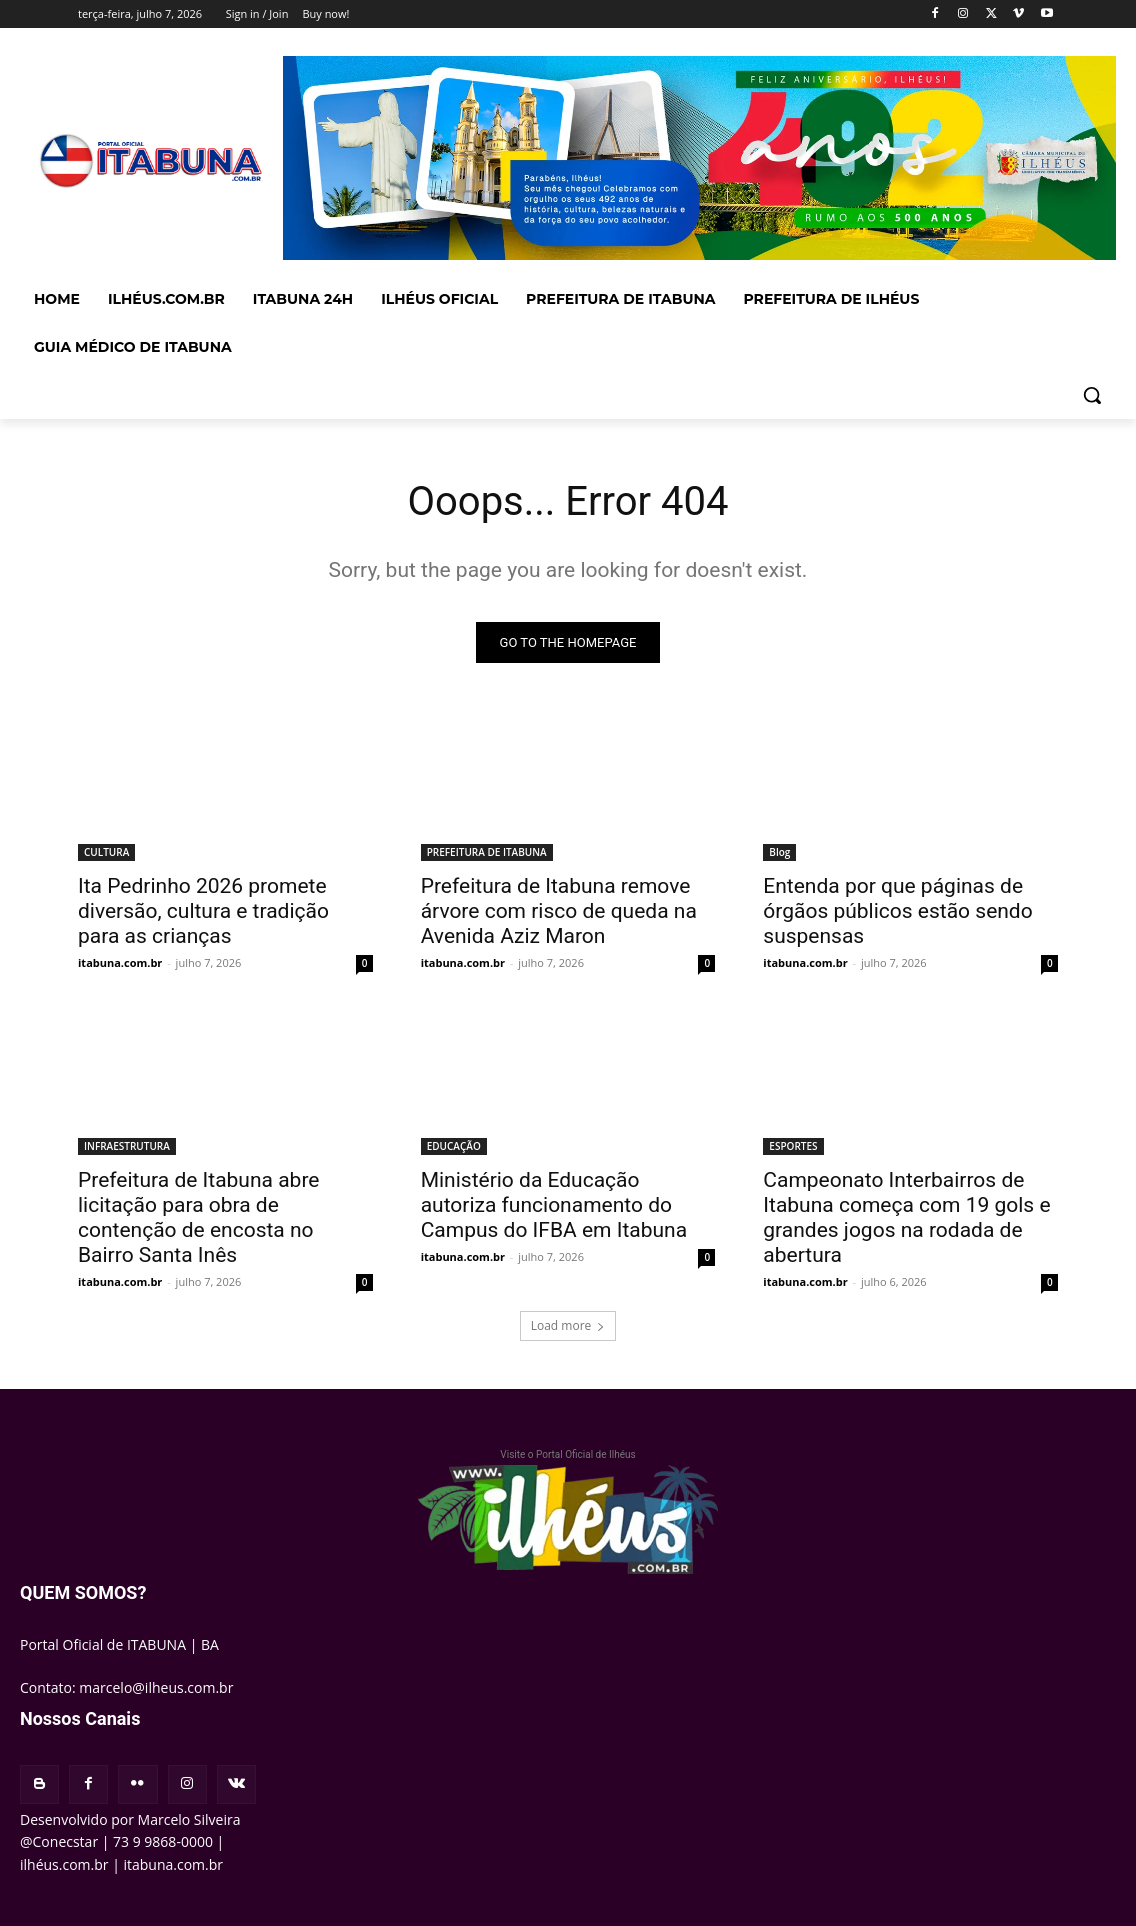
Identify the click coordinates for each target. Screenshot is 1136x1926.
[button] (1092, 395)
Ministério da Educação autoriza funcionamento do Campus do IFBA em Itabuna (554, 1205)
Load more (568, 1325)
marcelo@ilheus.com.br (156, 1687)
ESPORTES (793, 1146)
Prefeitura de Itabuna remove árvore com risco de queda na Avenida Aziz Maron (559, 910)
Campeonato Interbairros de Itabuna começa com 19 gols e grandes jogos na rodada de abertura (906, 1217)
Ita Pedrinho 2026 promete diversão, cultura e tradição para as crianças (203, 910)
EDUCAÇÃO (454, 1146)
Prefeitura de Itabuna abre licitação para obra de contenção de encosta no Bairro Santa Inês (198, 1217)
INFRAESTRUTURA (127, 1146)
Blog (779, 851)
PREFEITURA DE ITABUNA (487, 851)
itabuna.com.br (120, 961)
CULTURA (106, 851)
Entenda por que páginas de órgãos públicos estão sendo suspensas (897, 910)
